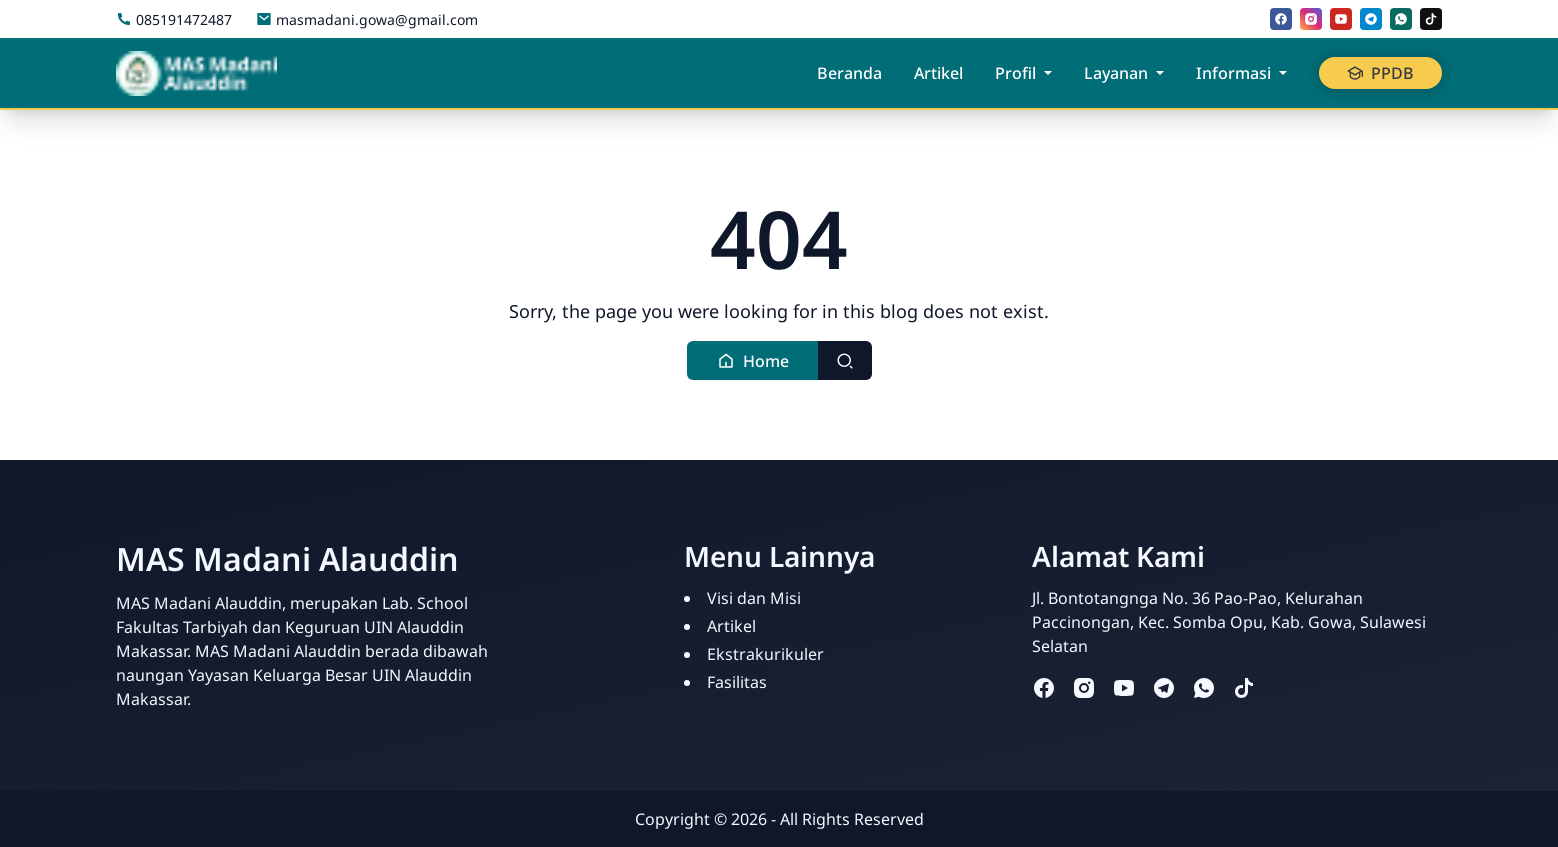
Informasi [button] (1233, 73)
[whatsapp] (1401, 19)
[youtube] (1341, 19)
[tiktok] (1431, 19)
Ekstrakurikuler (765, 654)
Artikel (938, 73)
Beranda (849, 73)
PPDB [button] (1380, 73)
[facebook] (1281, 19)
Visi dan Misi (754, 598)
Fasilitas (737, 682)
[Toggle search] (845, 360)
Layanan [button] (1116, 73)
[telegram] (1371, 19)
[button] (753, 360)
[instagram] (1311, 19)
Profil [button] (1015, 73)
